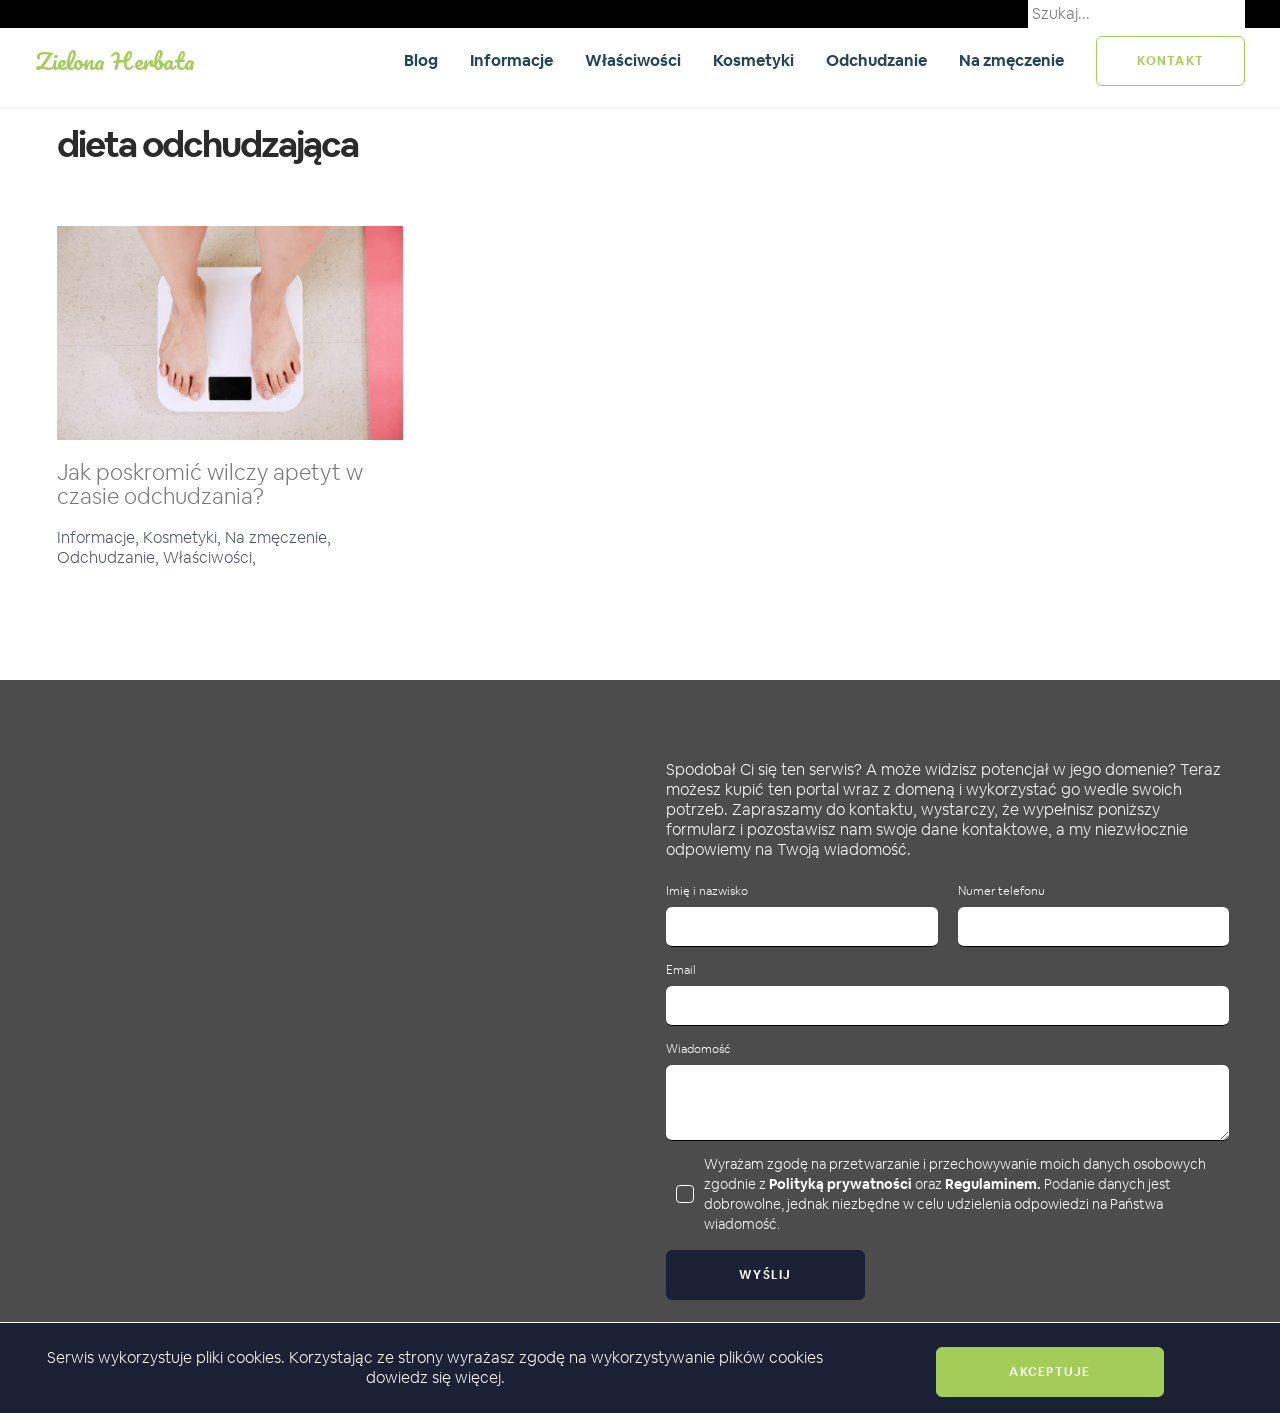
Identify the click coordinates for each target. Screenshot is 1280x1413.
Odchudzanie (876, 60)
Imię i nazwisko (707, 891)
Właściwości (633, 60)
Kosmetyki (753, 60)
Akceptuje (1049, 1372)
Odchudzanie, (110, 557)
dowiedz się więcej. (435, 1377)
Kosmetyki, (184, 537)
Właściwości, (209, 557)
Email (681, 970)
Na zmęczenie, (278, 537)
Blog (421, 60)
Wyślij (765, 1275)
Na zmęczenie (1011, 60)
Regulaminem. (993, 1184)
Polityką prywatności (840, 1184)
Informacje (511, 60)
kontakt (1170, 61)
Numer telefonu (1001, 891)
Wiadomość (698, 1049)
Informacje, (100, 537)
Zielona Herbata (115, 60)
